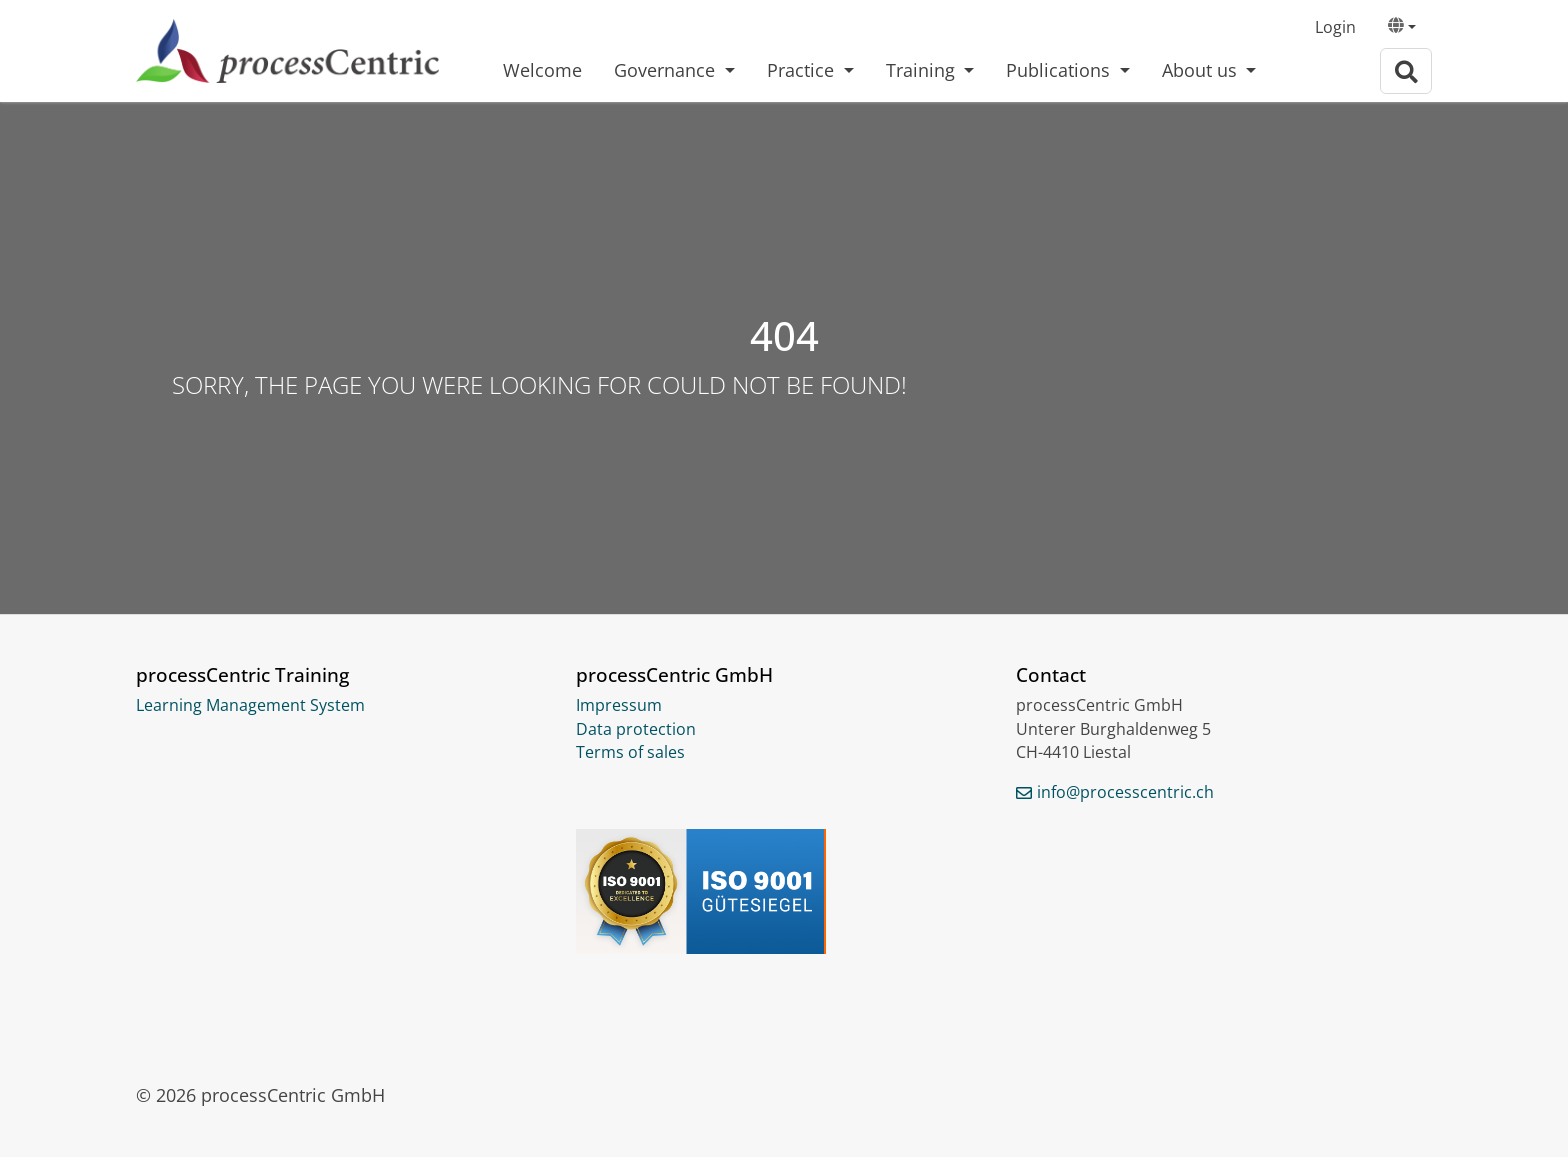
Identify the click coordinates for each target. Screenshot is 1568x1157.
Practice (803, 70)
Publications (1060, 70)
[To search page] (1406, 71)
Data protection (636, 729)
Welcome (542, 70)
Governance (667, 70)
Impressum (619, 705)
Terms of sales (630, 752)
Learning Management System (250, 705)
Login (1335, 27)
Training (923, 70)
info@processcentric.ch (1125, 792)
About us (1202, 70)
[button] (1402, 28)
